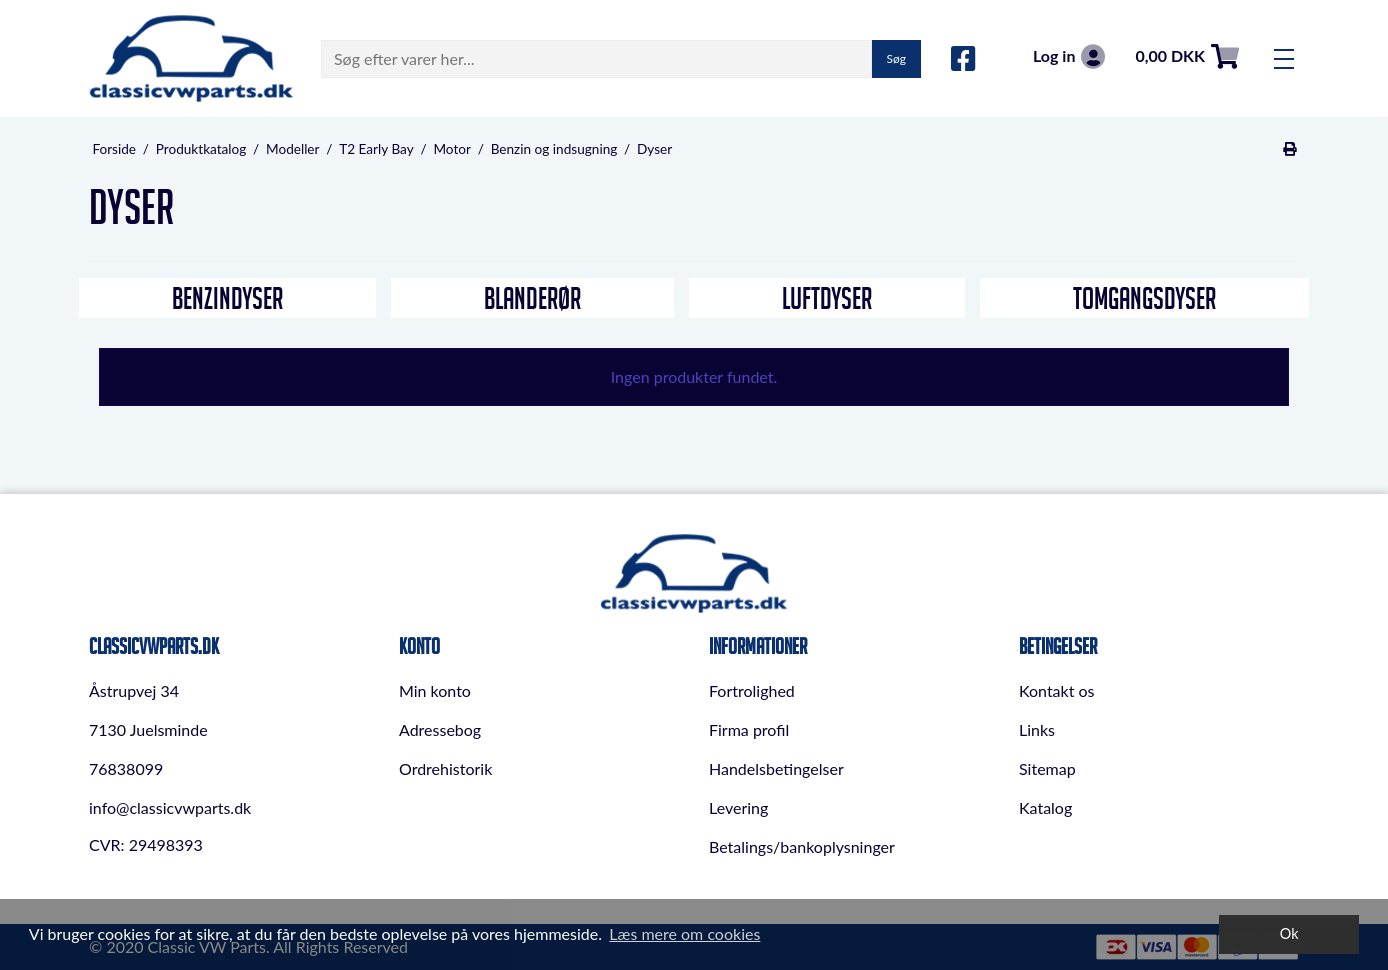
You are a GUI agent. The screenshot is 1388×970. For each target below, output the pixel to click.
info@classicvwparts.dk (170, 807)
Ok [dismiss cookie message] (1289, 933)
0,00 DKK (1187, 56)
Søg (896, 58)
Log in (1069, 56)
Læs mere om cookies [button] (684, 933)
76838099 (126, 768)
